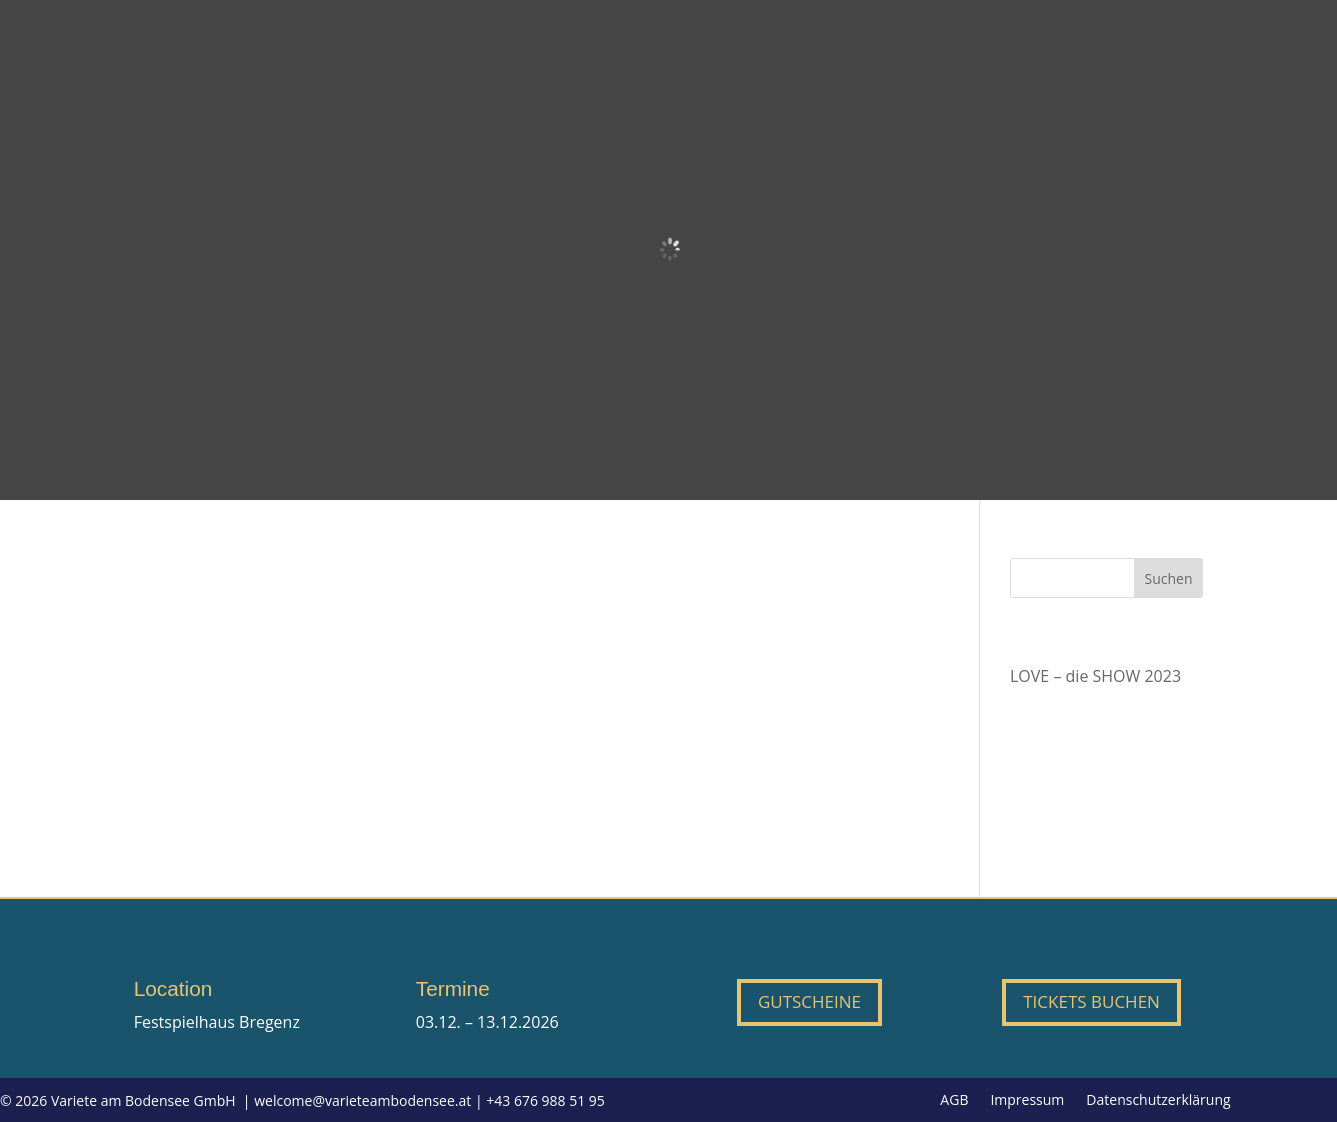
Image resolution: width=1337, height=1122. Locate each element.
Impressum (1027, 1101)
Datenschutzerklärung (1158, 1101)
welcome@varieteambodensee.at (362, 1100)
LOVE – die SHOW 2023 (1095, 676)
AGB (954, 1101)
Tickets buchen (1091, 1001)
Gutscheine (809, 1001)
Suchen (1168, 578)
